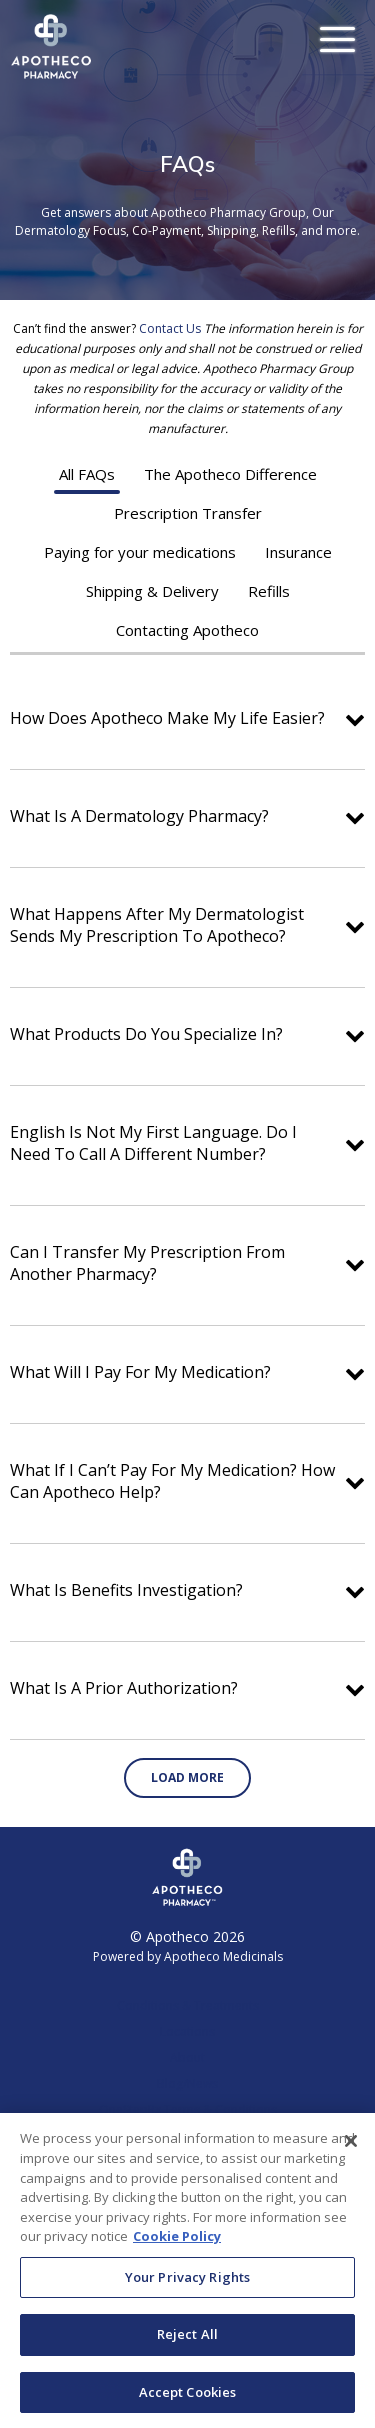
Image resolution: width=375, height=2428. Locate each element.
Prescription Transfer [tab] (188, 513)
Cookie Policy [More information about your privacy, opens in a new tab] (177, 2246)
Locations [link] (187, 2031)
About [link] (187, 2057)
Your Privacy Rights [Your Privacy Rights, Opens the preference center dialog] (187, 2287)
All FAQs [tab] (87, 474)
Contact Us (170, 328)
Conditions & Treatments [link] (188, 2005)
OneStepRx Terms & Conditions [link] (188, 2109)
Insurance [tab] (298, 552)
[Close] (351, 2152)
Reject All (187, 2344)
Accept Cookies (188, 2402)
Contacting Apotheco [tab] (187, 630)
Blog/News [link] (187, 2083)
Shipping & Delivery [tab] (152, 591)
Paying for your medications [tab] (140, 552)
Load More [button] (187, 1777)
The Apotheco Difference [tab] (230, 474)
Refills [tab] (269, 591)
